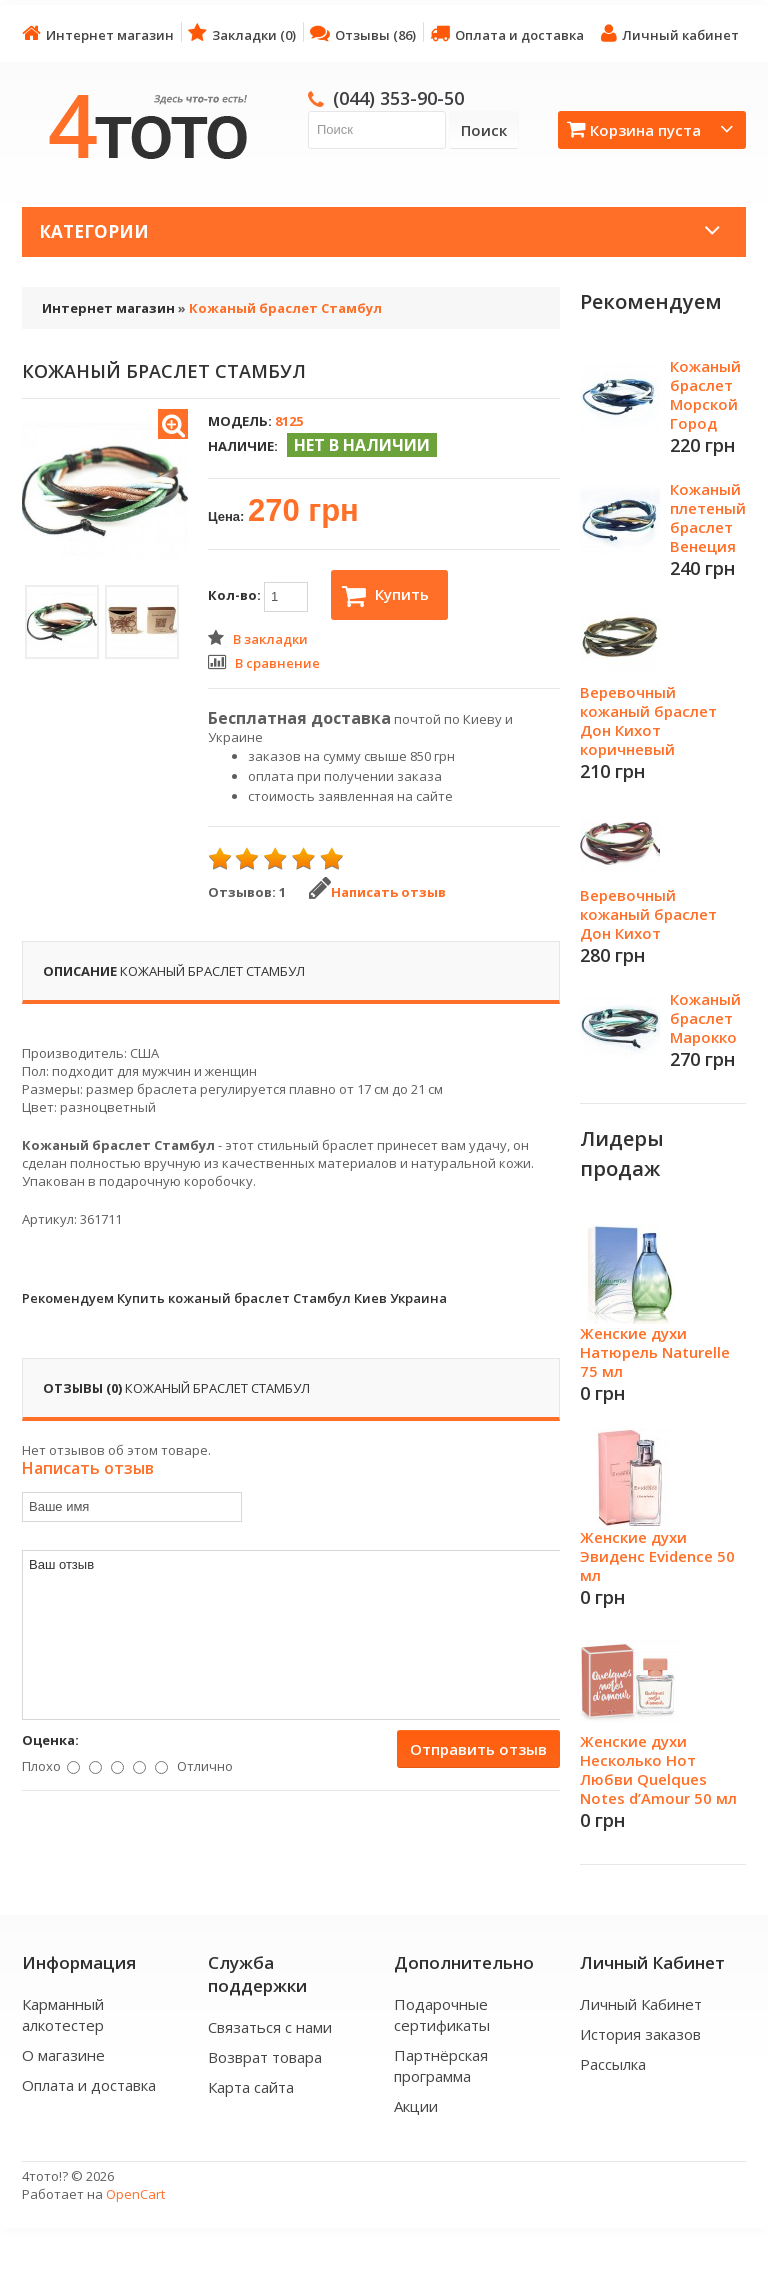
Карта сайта (251, 2087)
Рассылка (613, 2064)
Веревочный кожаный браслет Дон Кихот (648, 914)
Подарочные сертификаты (442, 2014)
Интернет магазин (98, 33)
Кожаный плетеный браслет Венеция (708, 517)
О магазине (63, 2055)
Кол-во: (258, 597)
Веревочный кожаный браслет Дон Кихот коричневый (648, 720)
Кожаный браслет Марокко (705, 1018)
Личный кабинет (670, 33)
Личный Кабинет (641, 2004)
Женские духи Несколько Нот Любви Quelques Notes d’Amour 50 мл (658, 1769)
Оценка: (50, 1740)
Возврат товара (265, 2057)
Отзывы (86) (363, 33)
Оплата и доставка (507, 33)
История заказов (640, 2034)
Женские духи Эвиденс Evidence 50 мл (657, 1556)
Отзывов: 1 (247, 892)
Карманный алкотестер (63, 2014)
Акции (416, 2106)
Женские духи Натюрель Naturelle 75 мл (655, 1352)
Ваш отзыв (292, 1635)
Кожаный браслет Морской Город (705, 394)
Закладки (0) (242, 33)
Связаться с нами (270, 2027)
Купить (385, 596)
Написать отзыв (377, 892)
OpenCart (135, 2194)
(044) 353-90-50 (398, 98)
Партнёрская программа (441, 2065)
